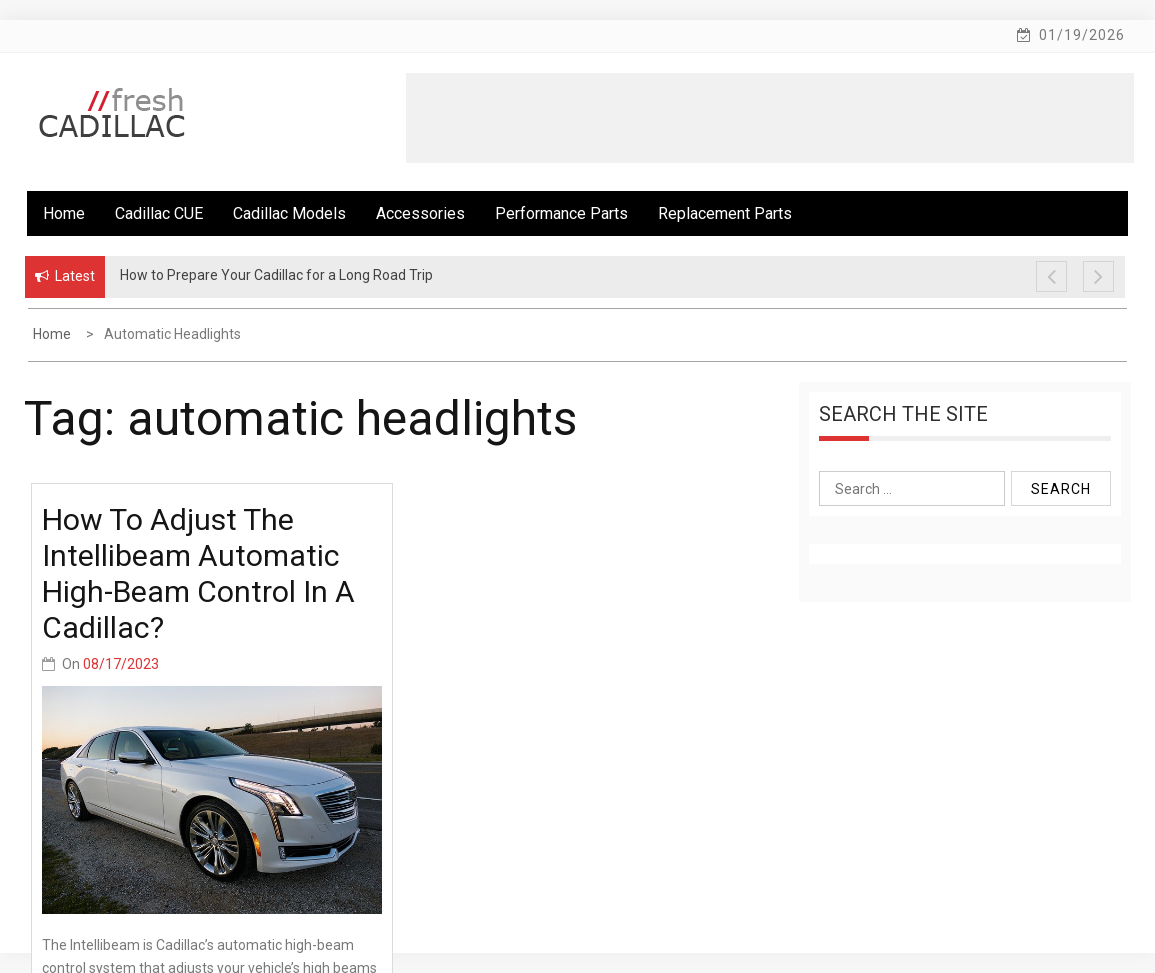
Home (64, 213)
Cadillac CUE (159, 213)
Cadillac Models (289, 213)
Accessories (420, 213)
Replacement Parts (725, 213)
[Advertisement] (770, 118)
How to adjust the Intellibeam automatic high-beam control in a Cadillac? (198, 573)
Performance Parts (561, 213)
